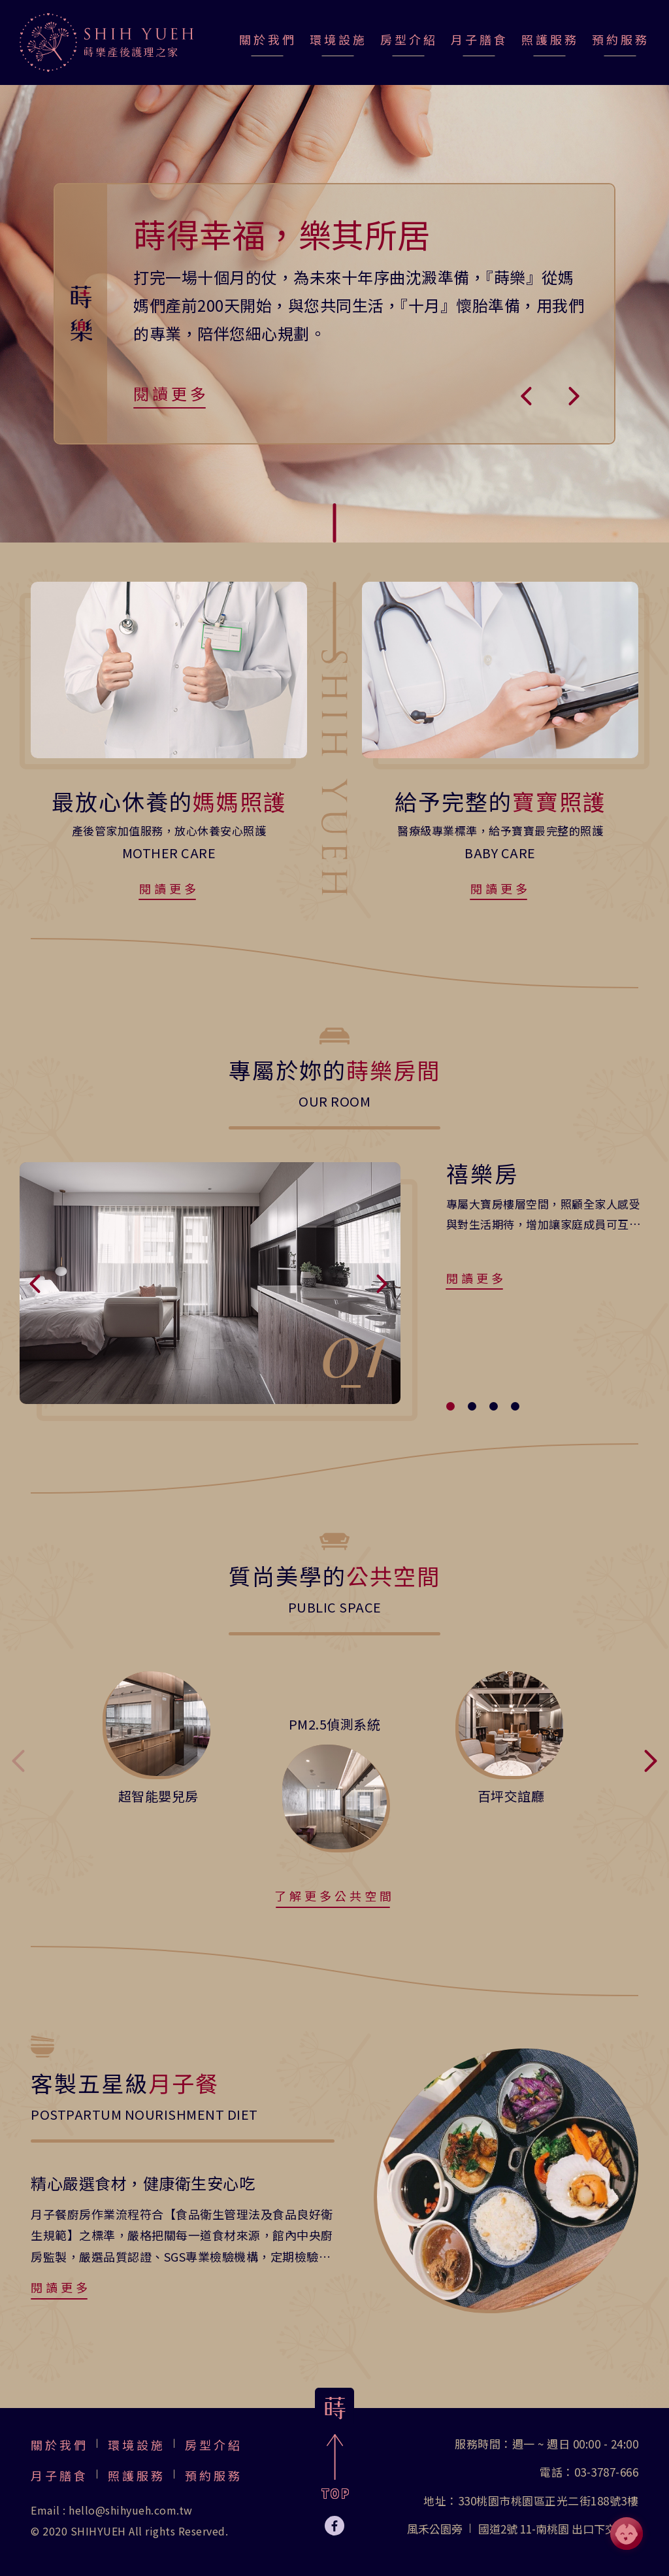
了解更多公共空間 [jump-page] (334, 1895)
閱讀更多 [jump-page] (171, 393)
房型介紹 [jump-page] (409, 39)
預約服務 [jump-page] (620, 39)
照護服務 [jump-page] (550, 39)
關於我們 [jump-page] (268, 39)
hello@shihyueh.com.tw (131, 2510)
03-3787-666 (606, 2472)
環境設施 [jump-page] (338, 39)
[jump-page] (106, 42)
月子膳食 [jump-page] (479, 39)
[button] (527, 395)
